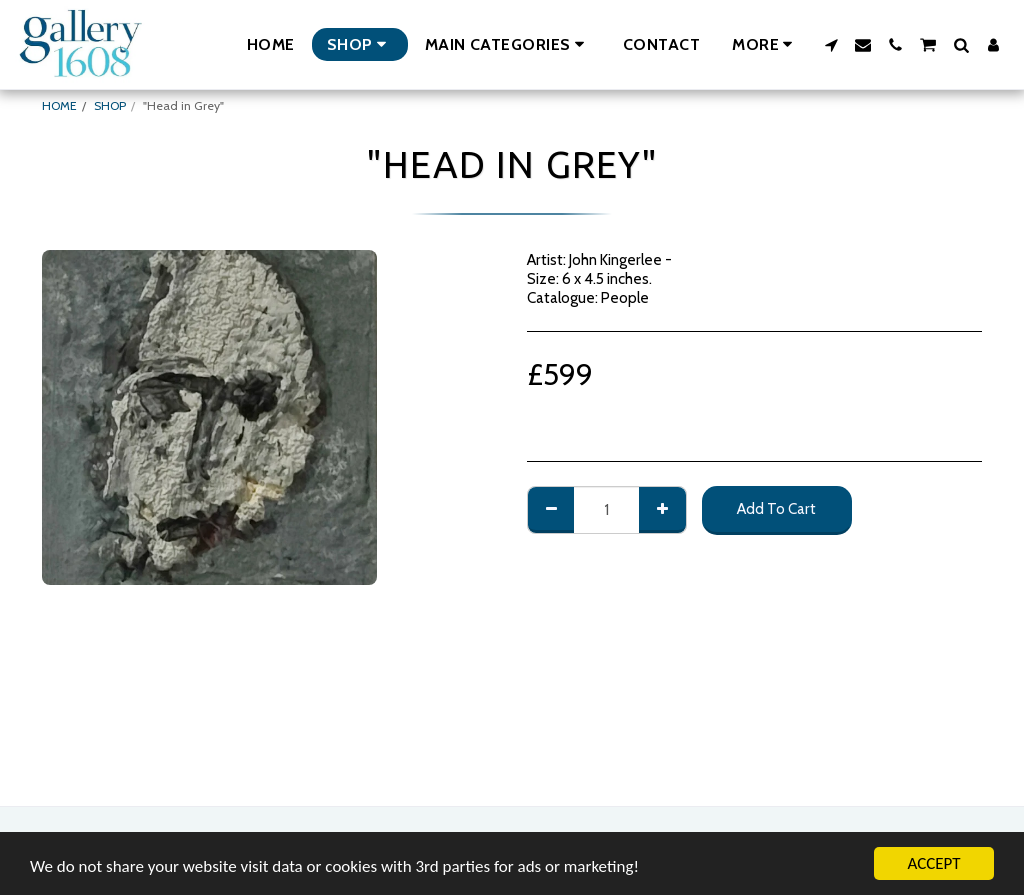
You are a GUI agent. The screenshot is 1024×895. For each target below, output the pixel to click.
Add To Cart (776, 508)
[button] (508, 44)
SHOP (110, 105)
